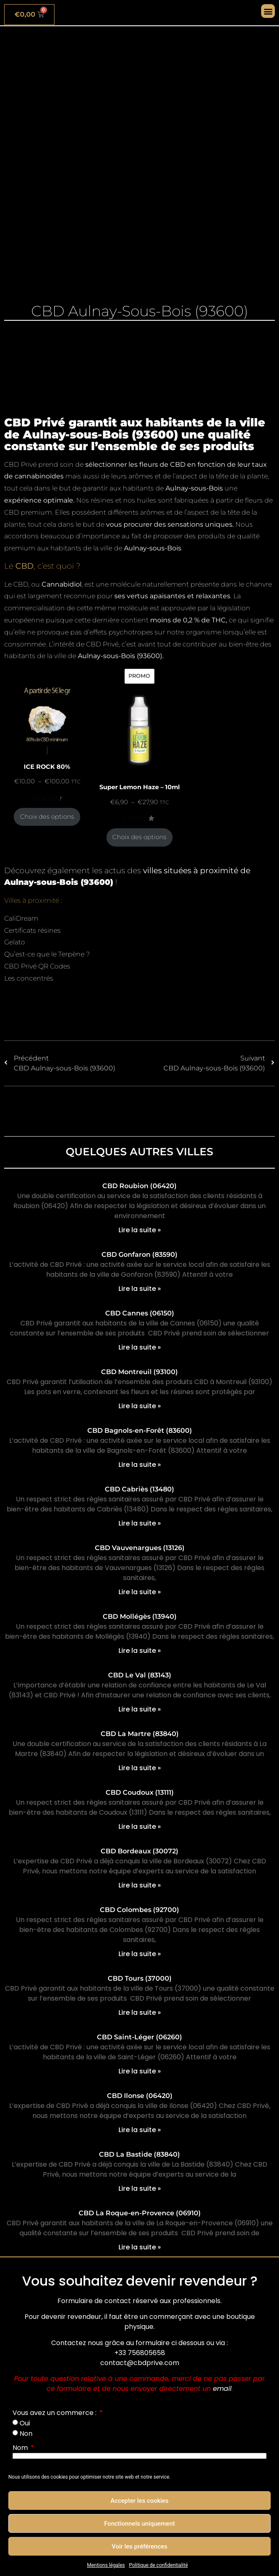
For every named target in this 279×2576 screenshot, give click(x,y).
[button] (268, 11)
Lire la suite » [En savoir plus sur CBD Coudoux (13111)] (140, 1826)
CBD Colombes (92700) (139, 1910)
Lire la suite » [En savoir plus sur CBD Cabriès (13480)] (140, 1523)
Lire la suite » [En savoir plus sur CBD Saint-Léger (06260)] (140, 2071)
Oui (25, 2423)
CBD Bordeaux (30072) (139, 1851)
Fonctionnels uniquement (139, 2523)
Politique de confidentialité (158, 2565)
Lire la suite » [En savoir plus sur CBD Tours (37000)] (140, 2012)
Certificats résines (32, 930)
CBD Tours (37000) (140, 1978)
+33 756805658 (139, 2353)
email (222, 2388)
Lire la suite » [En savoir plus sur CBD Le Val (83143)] (140, 1709)
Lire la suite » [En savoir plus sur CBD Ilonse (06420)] (140, 2130)
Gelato (14, 942)
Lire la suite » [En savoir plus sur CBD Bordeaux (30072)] (140, 1885)
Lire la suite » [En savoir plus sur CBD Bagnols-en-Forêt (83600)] (140, 1464)
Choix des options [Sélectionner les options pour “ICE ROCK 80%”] (47, 816)
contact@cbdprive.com (139, 2363)
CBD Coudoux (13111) (140, 1792)
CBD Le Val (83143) (139, 1675)
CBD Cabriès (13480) (139, 1489)
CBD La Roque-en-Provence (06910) (140, 2213)
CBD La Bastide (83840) (139, 2154)
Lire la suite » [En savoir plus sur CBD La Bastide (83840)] (140, 2188)
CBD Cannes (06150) (139, 1313)
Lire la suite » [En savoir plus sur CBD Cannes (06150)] (140, 1347)
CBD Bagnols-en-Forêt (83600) (139, 1430)
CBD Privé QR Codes (37, 966)
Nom (21, 2447)
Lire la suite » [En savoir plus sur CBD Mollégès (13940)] (140, 1650)
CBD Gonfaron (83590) (139, 1254)
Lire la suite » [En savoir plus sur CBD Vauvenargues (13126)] (140, 1592)
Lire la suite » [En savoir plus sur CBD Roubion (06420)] (140, 1230)
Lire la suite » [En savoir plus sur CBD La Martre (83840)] (140, 1768)
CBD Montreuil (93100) (139, 1372)
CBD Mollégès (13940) (140, 1616)
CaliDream (21, 918)
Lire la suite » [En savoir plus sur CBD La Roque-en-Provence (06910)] (140, 2247)
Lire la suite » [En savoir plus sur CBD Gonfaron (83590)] (140, 1288)
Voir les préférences (140, 2546)
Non (26, 2433)
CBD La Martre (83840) (140, 1734)
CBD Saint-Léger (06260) (139, 2037)
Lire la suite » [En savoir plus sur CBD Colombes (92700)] (140, 1954)
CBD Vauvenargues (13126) (140, 1548)
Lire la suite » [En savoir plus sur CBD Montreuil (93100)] (140, 1406)
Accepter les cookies (140, 2500)
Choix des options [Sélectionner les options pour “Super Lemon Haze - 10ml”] (139, 837)
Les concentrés (28, 978)
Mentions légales (106, 2565)
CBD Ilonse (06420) (140, 2096)
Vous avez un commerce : (55, 2412)
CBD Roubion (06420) (139, 1186)
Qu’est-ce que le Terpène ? (47, 954)
